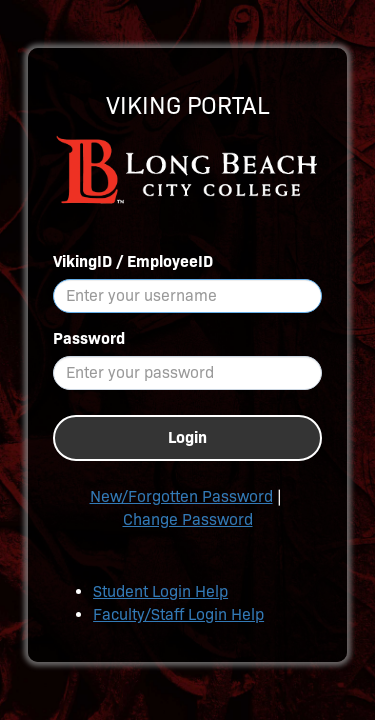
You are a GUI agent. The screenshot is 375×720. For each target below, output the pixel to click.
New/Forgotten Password (181, 496)
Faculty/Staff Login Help (178, 614)
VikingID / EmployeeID (133, 261)
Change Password (188, 519)
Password (89, 338)
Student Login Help (160, 591)
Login (187, 437)
